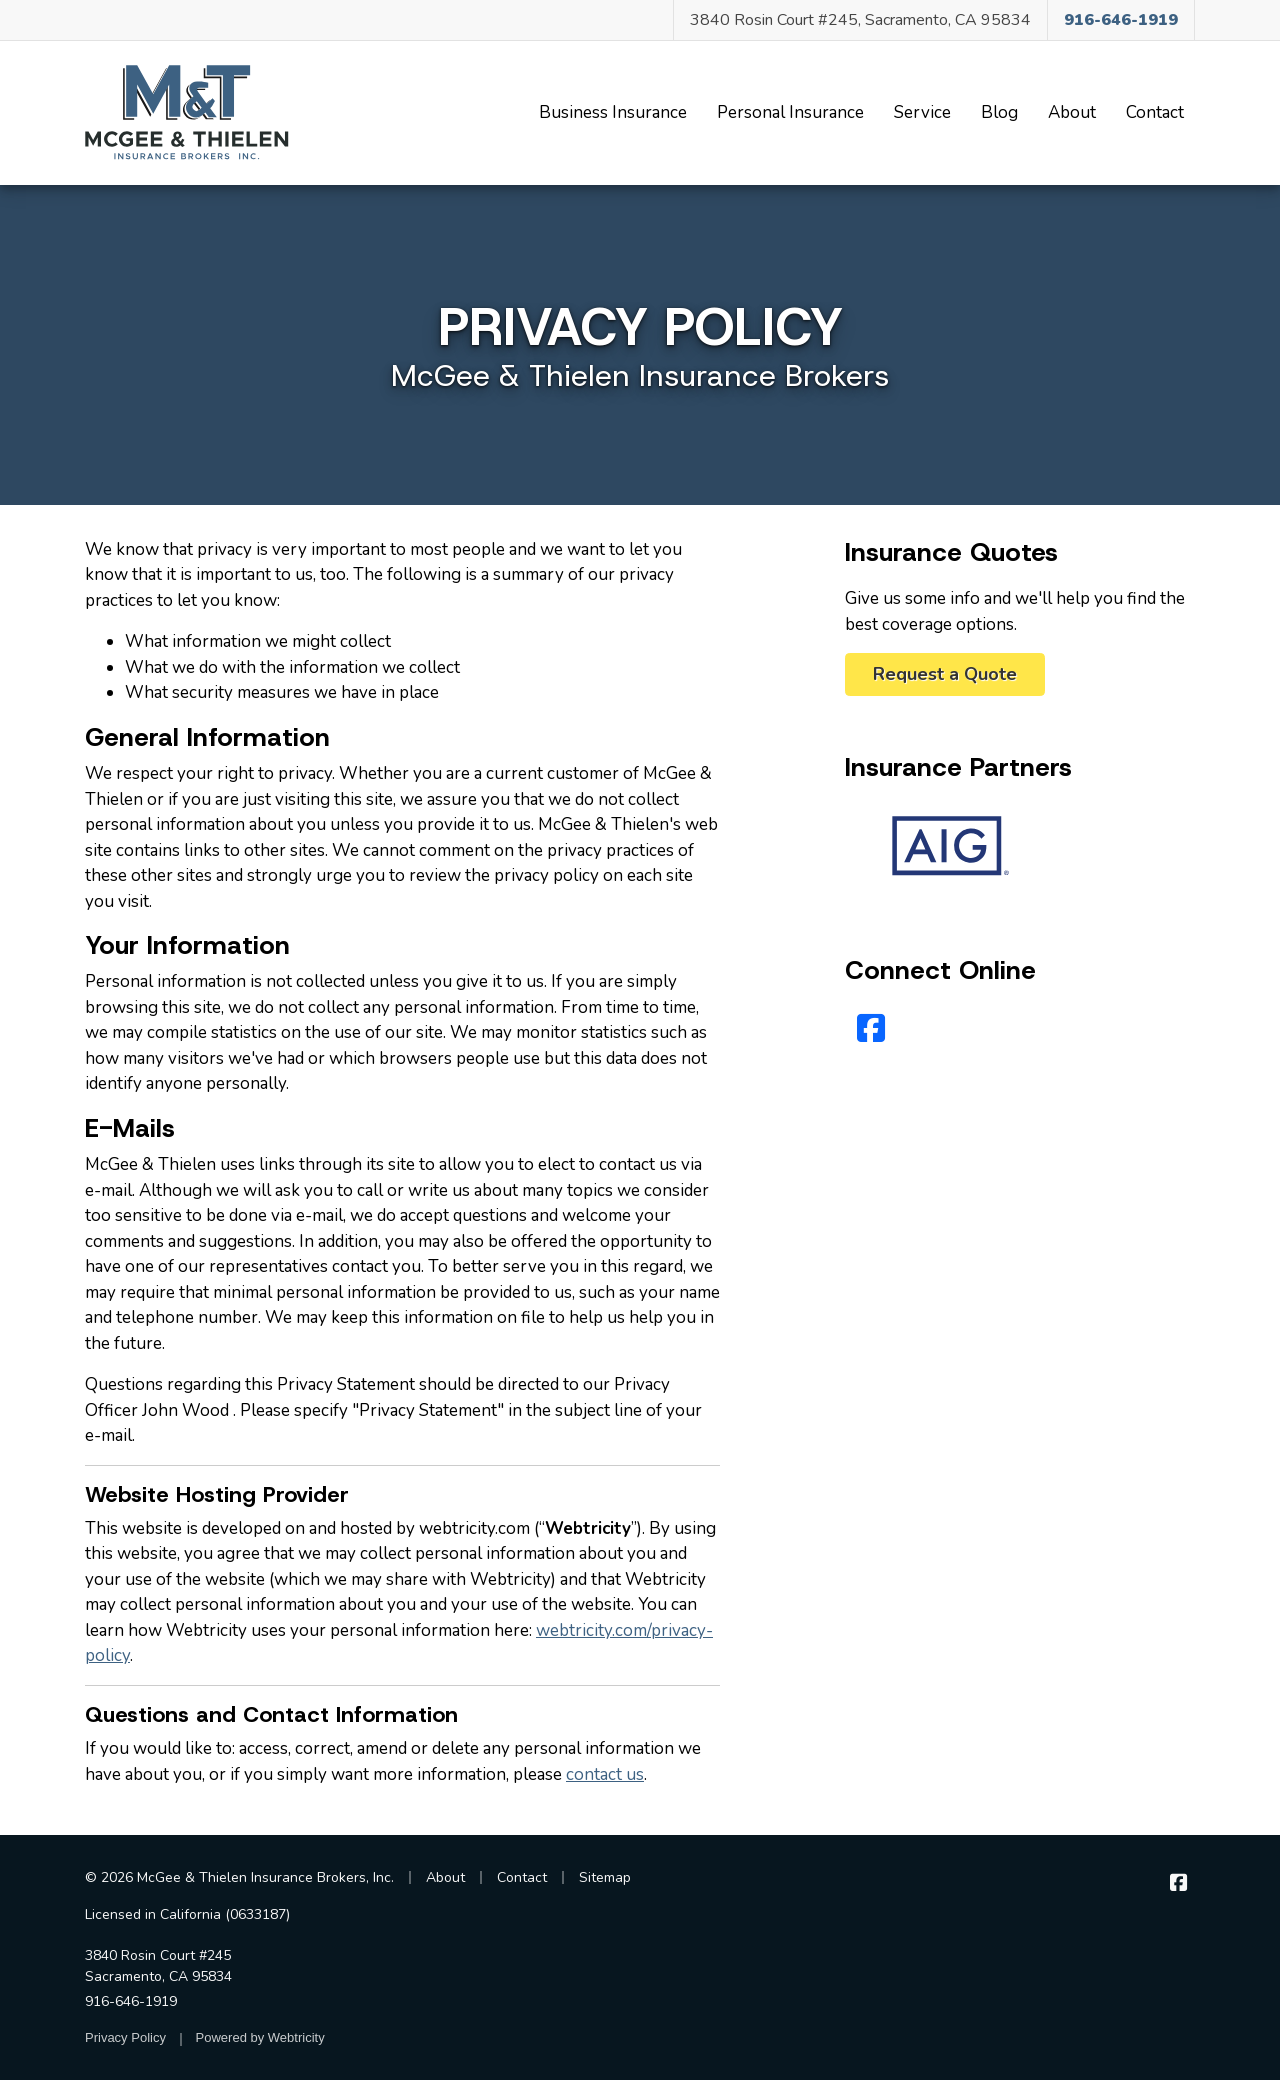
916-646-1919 (131, 2001)
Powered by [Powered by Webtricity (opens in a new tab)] (260, 2037)
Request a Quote (945, 674)
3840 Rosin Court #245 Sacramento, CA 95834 (158, 1966)
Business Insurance (613, 112)
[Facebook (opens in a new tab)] (871, 1029)
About (1072, 112)
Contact (1155, 112)
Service (922, 112)
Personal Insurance (790, 112)
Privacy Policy (125, 2037)
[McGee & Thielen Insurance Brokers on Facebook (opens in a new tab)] (1178, 1882)
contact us (605, 1774)
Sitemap (605, 1877)
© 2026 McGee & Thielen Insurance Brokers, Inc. (239, 1877)
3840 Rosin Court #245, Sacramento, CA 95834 (860, 20)
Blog (999, 112)
